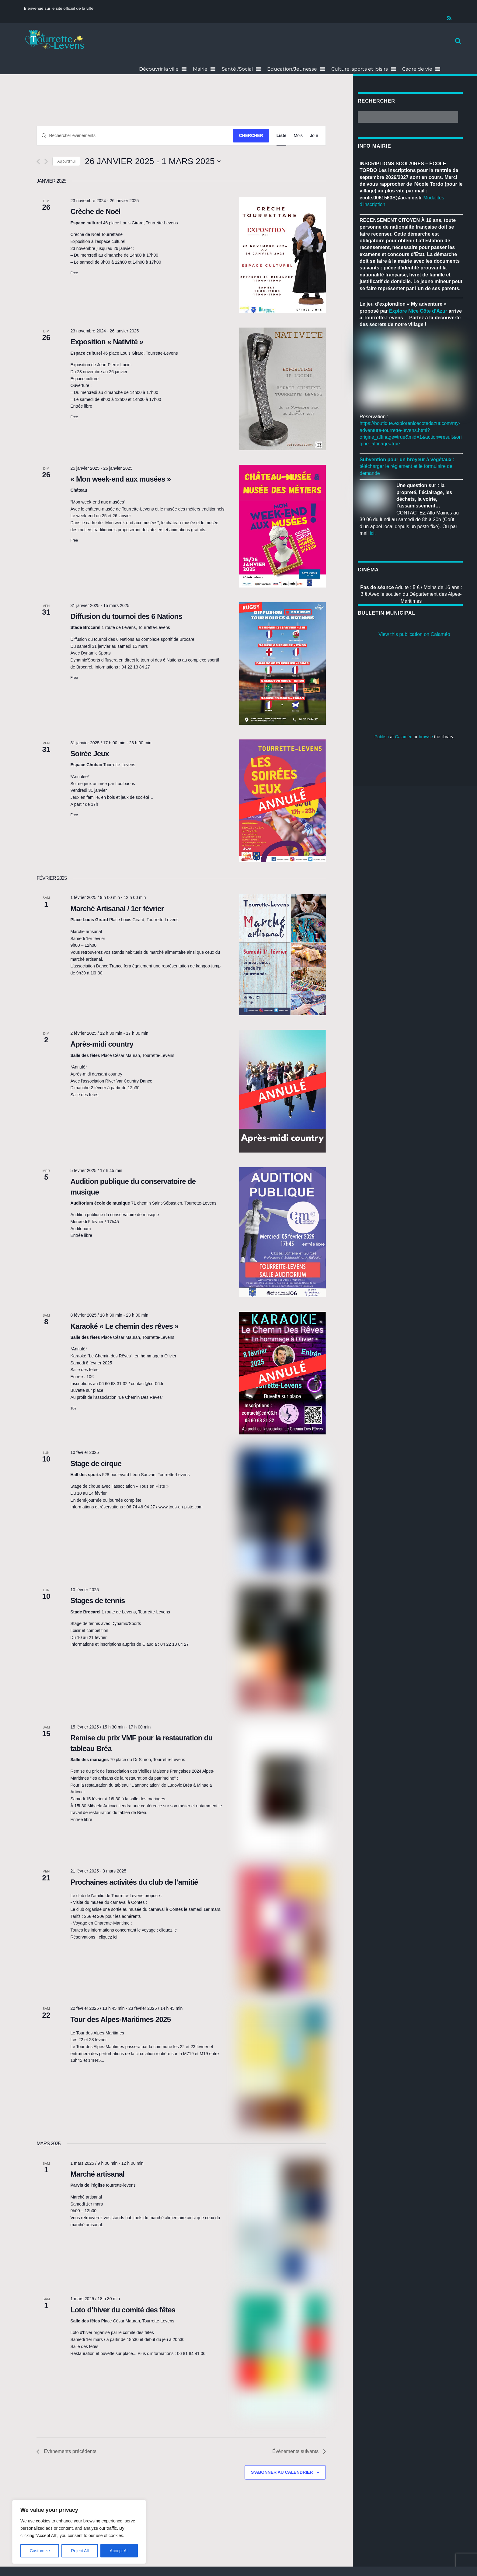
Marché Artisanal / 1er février (117, 908)
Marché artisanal (97, 2174)
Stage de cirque (95, 1463)
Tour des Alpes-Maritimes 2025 (120, 2019)
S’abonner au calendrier (282, 2472)
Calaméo (404, 736)
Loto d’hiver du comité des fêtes (122, 2310)
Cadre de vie (417, 69)
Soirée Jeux (89, 753)
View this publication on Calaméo (414, 634)
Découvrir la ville (159, 69)
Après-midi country (101, 1044)
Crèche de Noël (95, 211)
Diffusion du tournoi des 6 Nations (126, 616)
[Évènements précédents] (38, 161)
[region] (79, 2532)
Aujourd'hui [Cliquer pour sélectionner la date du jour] (66, 161)
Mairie (200, 69)
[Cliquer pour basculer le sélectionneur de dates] (152, 161)
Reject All (80, 2550)
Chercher (251, 135)
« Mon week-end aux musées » (120, 479)
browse (426, 736)
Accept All (119, 2550)
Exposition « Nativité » (106, 342)
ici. (373, 533)
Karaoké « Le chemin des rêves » (124, 1326)
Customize (40, 2550)
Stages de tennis (97, 1600)
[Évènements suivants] (46, 161)
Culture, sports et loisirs (359, 69)
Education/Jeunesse (292, 69)
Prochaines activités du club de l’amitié (134, 1882)
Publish (381, 736)
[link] (418, 311)
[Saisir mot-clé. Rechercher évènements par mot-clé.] (125, 135)
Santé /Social (237, 69)
